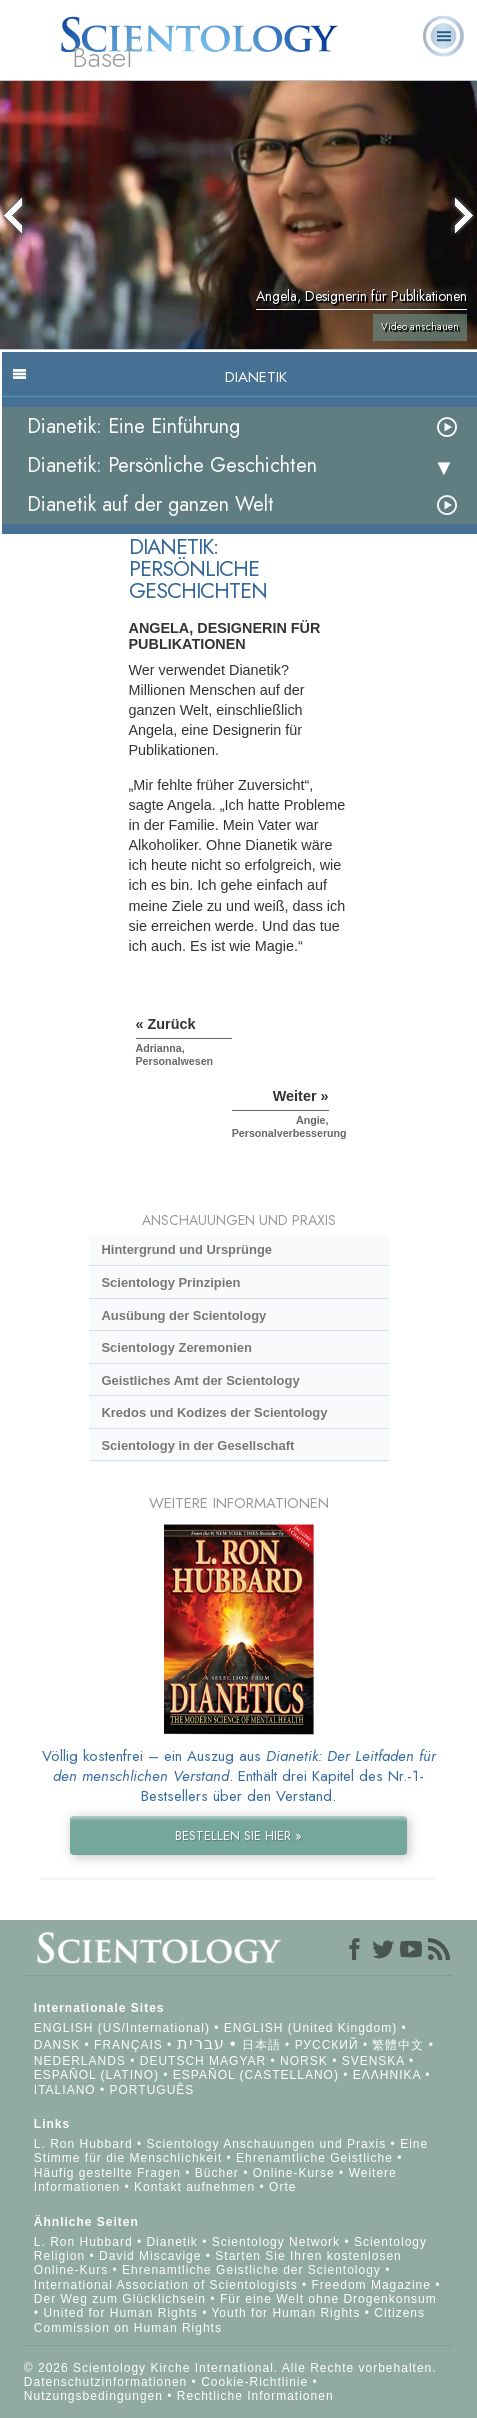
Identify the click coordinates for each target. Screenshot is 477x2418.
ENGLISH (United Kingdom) (310, 2028)
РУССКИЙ (327, 2045)
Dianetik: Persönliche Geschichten (172, 465)
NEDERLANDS (80, 2061)
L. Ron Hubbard (83, 2144)
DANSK (57, 2045)
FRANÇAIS (128, 2045)
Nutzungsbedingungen (93, 2396)
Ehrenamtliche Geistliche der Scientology (251, 2270)
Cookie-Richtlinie (254, 2382)
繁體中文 (398, 2045)
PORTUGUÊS (152, 2090)
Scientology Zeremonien (176, 1347)
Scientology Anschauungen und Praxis (266, 2144)
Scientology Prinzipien (170, 1282)
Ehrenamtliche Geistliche (314, 2158)
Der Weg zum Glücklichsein (120, 2299)
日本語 (261, 2045)
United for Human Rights (122, 2313)
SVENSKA (373, 2061)
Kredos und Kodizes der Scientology (214, 1412)
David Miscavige (150, 2256)
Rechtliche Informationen (255, 2396)
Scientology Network (276, 2242)
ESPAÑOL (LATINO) (96, 2075)
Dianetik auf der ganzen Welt (150, 504)
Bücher (217, 2173)
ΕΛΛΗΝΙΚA (387, 2075)
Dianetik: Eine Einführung (133, 426)
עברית (201, 2043)
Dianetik (171, 2242)
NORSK (304, 2061)
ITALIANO (65, 2090)
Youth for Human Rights (287, 2313)
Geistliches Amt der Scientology (200, 1380)
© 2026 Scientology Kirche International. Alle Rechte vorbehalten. (230, 2368)
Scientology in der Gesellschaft (197, 1445)
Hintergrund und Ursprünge (186, 1249)
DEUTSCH (172, 2061)
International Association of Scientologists (166, 2285)
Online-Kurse (296, 2173)
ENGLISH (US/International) (122, 2028)
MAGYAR (237, 2061)
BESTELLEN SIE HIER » (238, 1835)
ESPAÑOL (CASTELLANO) (256, 2075)
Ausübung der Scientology (183, 1315)
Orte (282, 2187)
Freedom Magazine (371, 2285)
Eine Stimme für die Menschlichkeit (231, 2151)
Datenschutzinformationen (105, 2382)
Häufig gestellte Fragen (107, 2173)
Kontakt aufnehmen (194, 2187)
